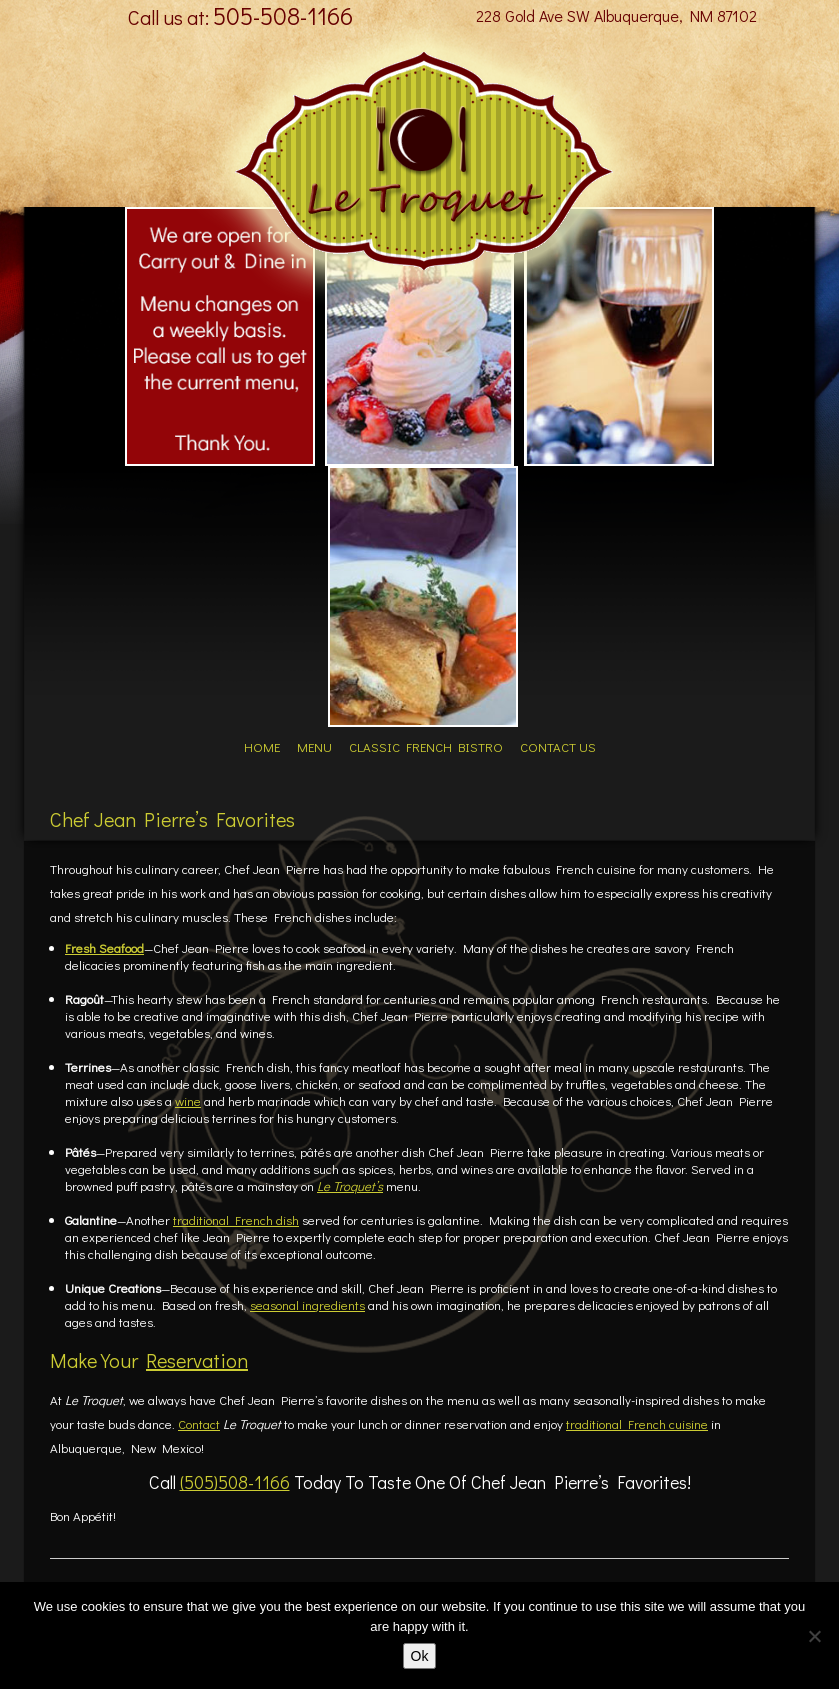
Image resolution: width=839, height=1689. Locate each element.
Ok (420, 1656)
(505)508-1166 (235, 1482)
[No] (814, 1636)
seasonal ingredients (307, 1304)
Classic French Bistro (426, 746)
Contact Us (560, 746)
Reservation (197, 1360)
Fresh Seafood (104, 947)
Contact (199, 1423)
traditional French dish (236, 1219)
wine (188, 1100)
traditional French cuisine (637, 1423)
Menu (314, 746)
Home (259, 746)
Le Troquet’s (350, 1185)
